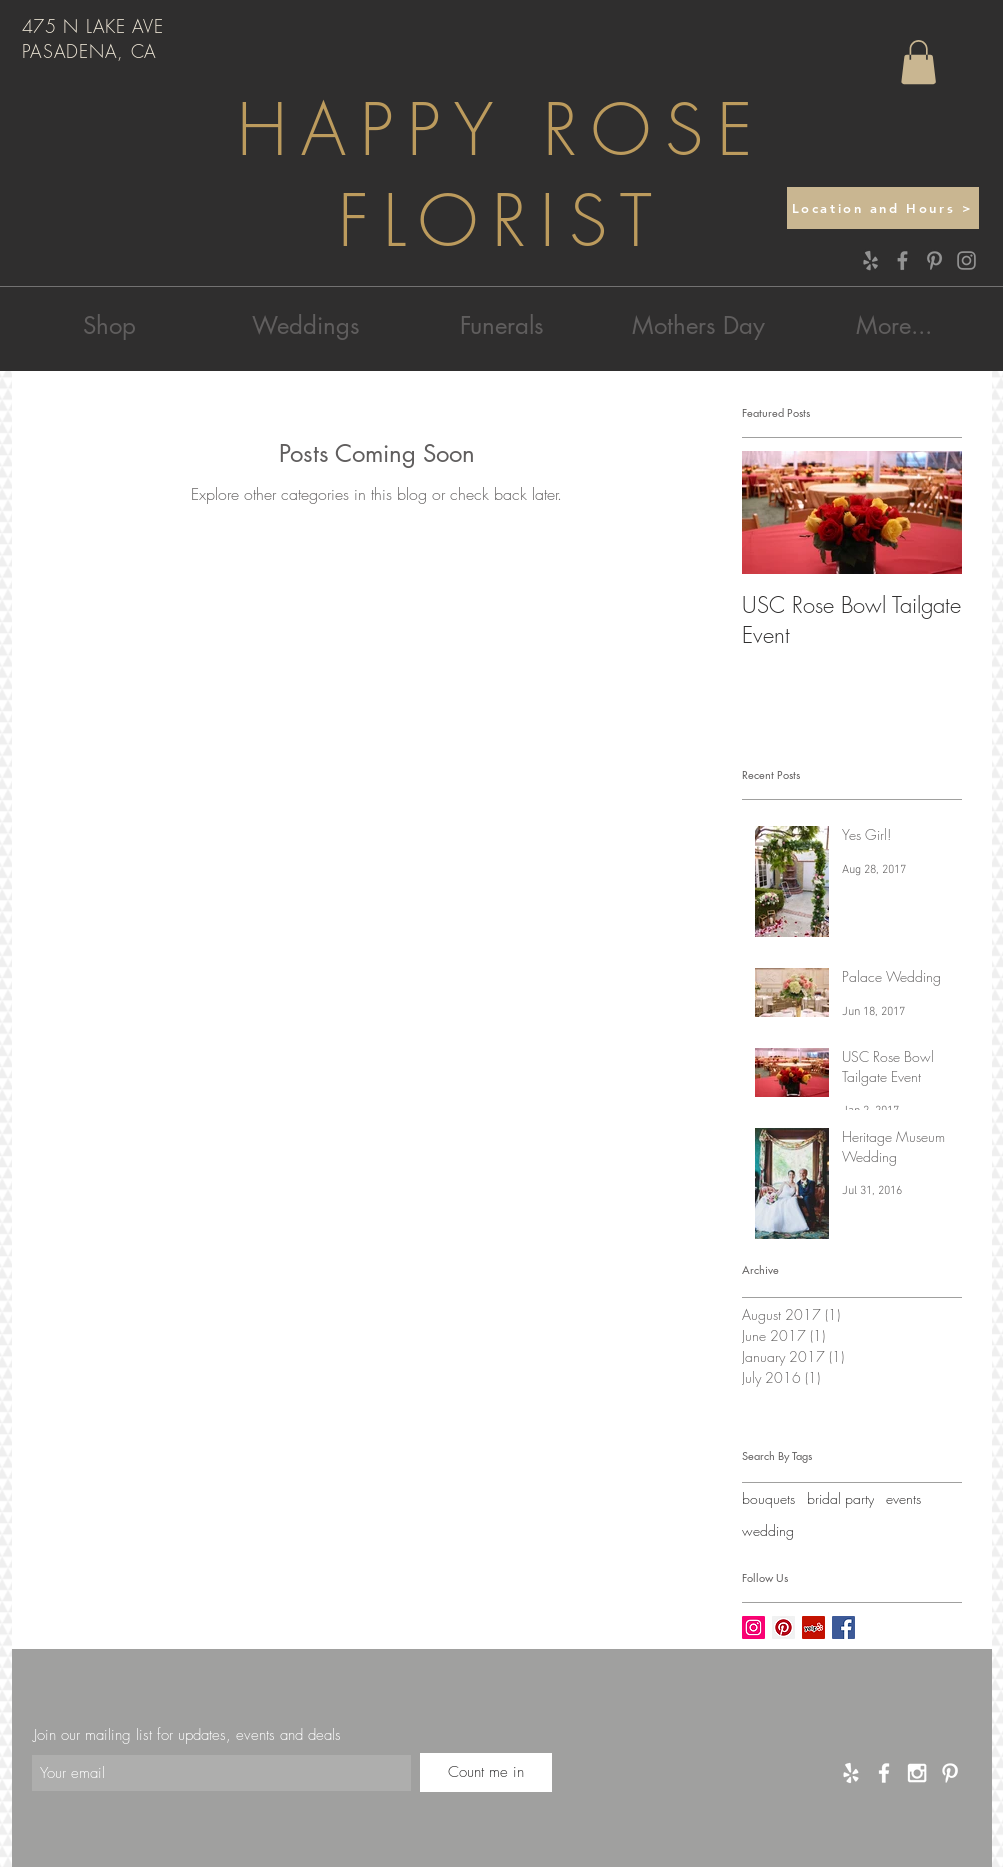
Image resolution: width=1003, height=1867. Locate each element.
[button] (918, 62)
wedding (768, 1530)
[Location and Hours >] (883, 208)
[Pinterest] (934, 260)
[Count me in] (486, 1772)
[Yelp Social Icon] (813, 1627)
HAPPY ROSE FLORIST (501, 176)
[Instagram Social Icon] (753, 1627)
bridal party (840, 1498)
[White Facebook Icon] (884, 1773)
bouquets (768, 1498)
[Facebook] (902, 260)
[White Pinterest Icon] (950, 1773)
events (903, 1498)
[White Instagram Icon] (917, 1773)
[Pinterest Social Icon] (783, 1627)
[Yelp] (870, 260)
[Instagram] (966, 260)
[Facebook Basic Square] (843, 1627)
